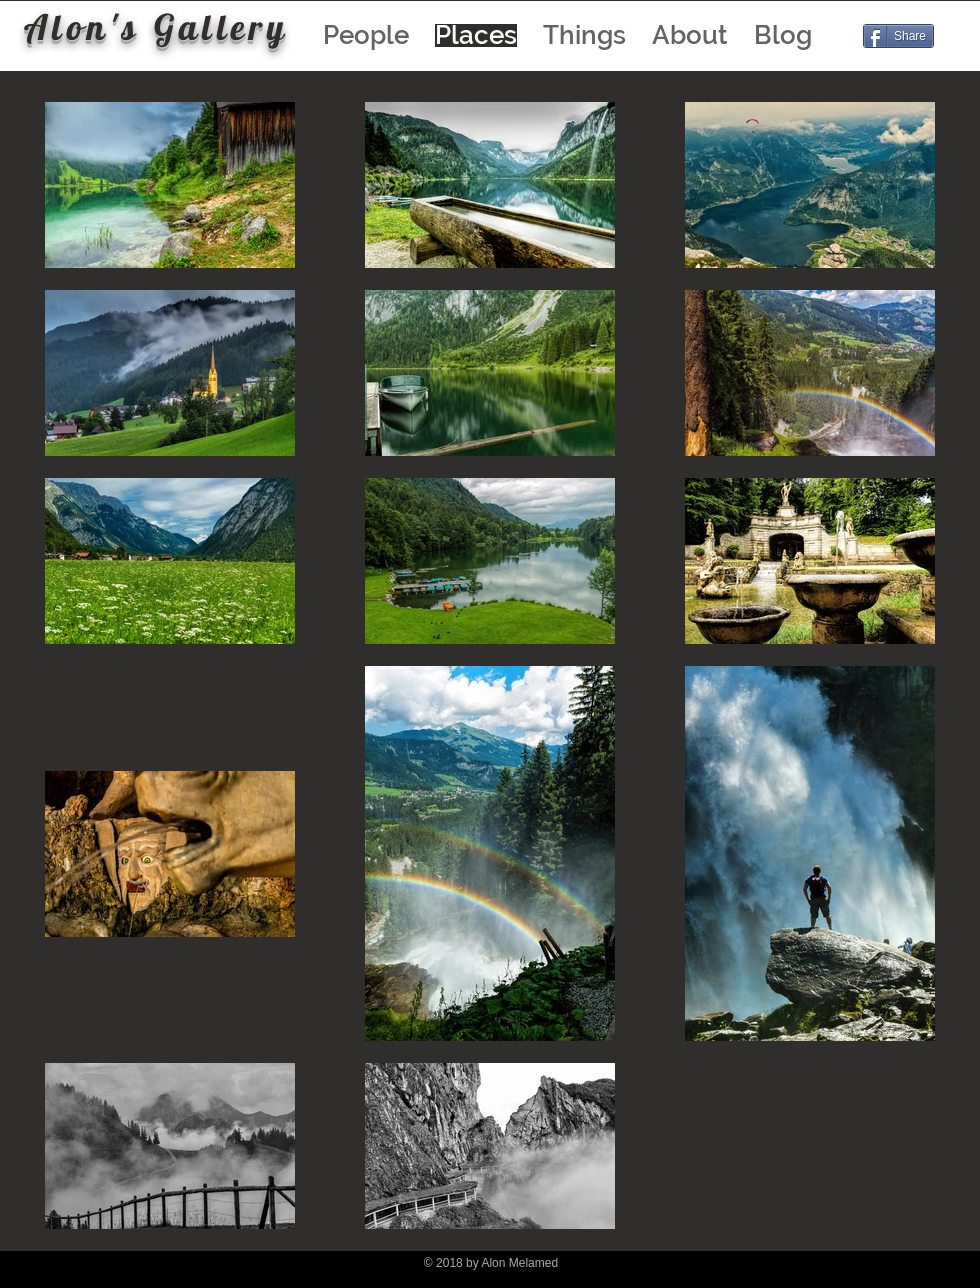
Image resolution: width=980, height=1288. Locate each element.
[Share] (898, 36)
